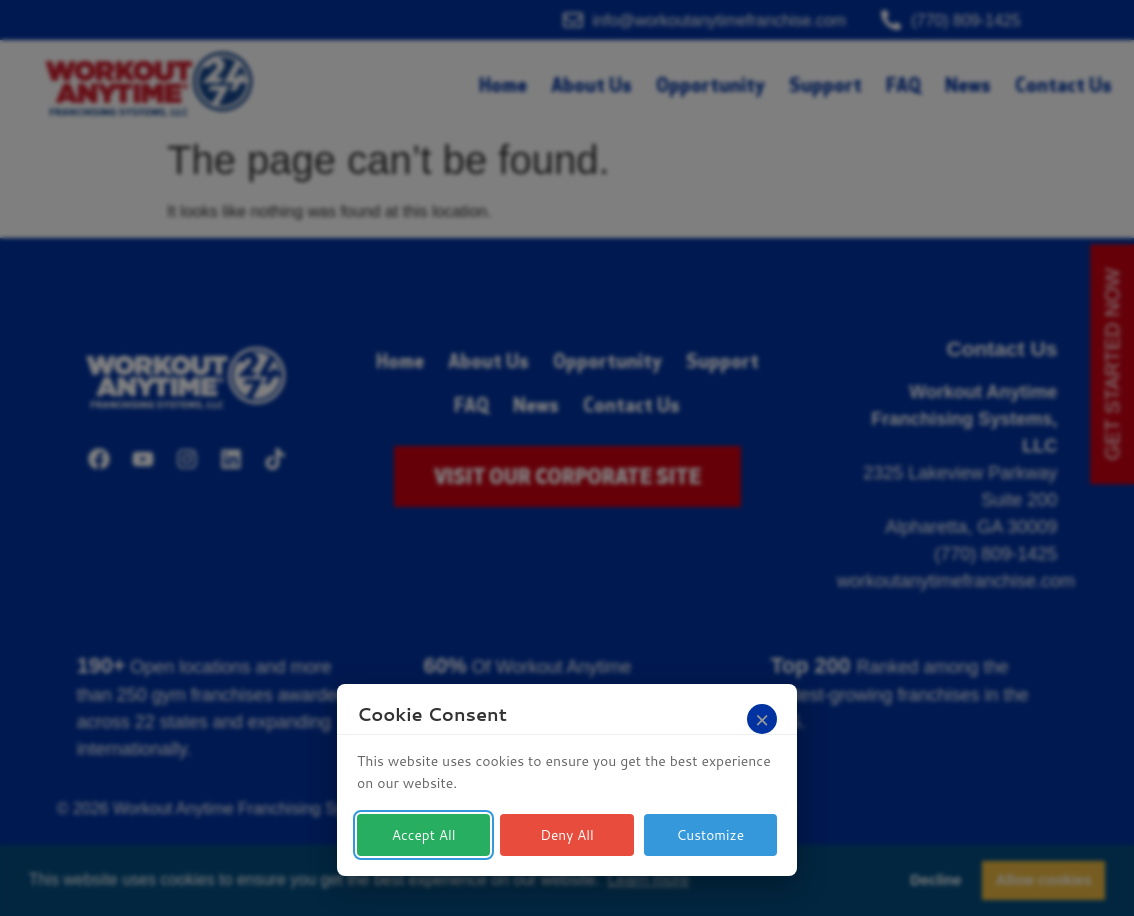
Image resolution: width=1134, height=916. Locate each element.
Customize (710, 835)
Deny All (567, 835)
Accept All (423, 835)
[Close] (762, 719)
